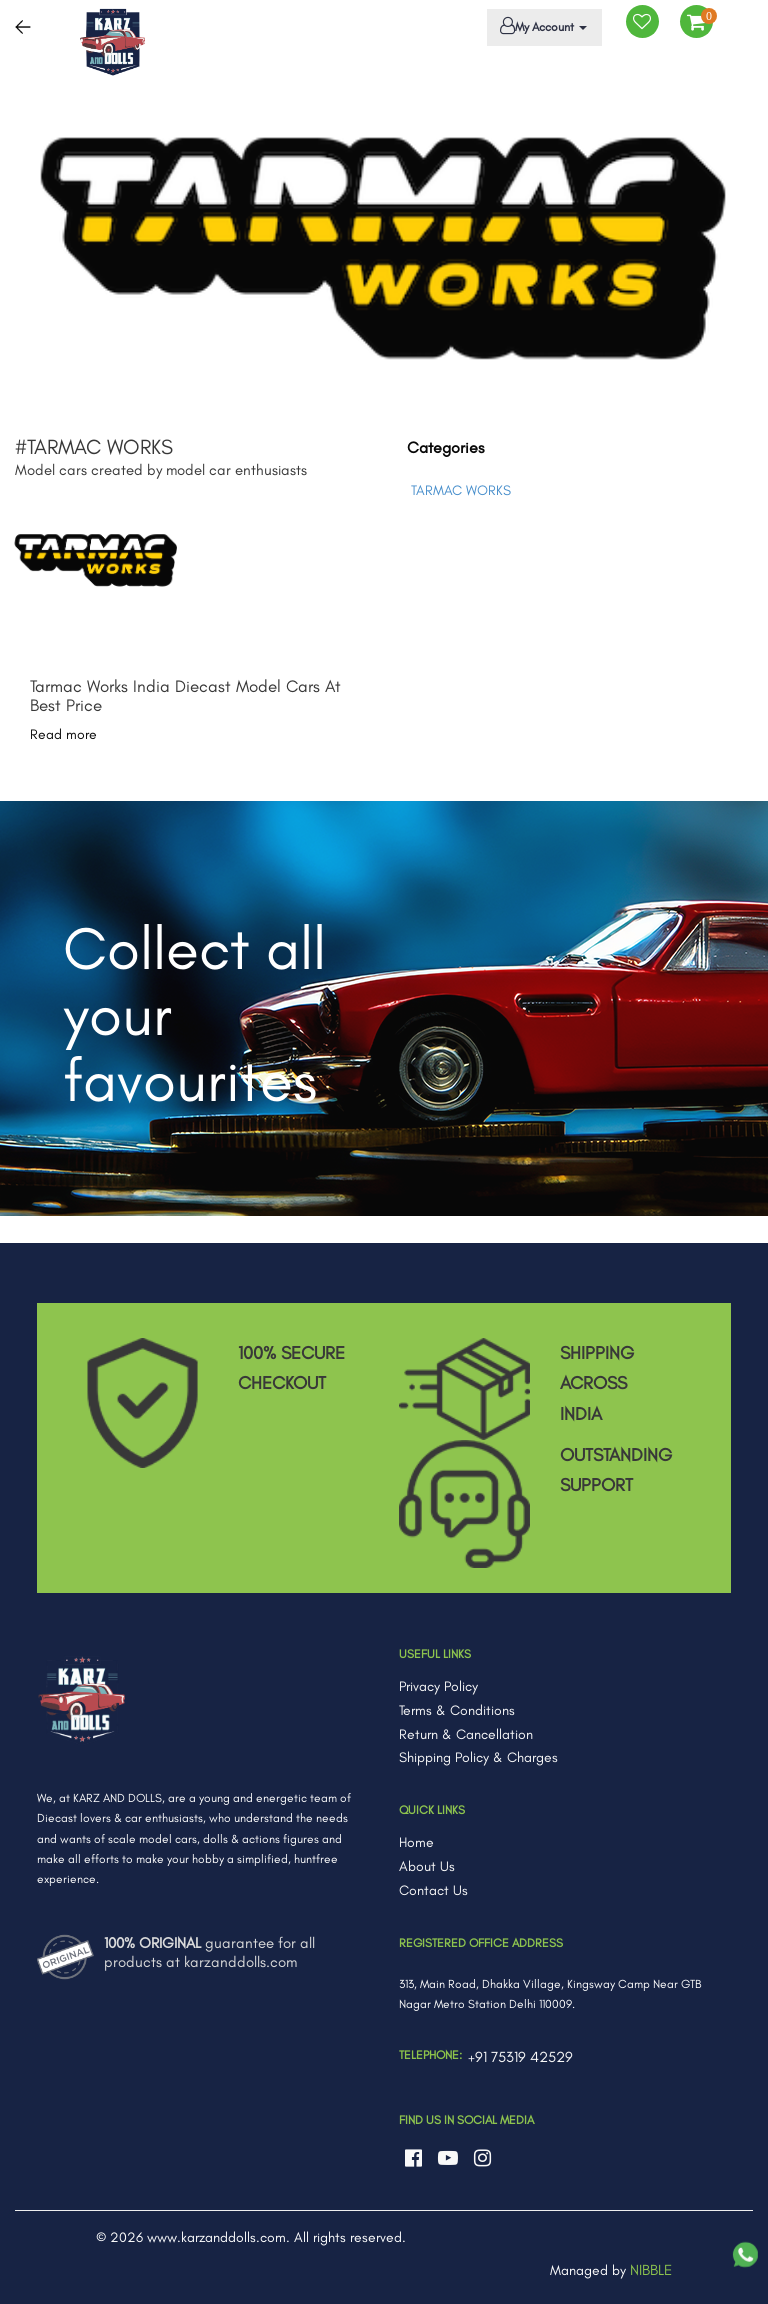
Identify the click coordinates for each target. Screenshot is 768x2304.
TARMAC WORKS (461, 490)
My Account (541, 26)
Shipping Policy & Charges (478, 1757)
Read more (63, 734)
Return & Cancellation (466, 1734)
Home (416, 1842)
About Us (427, 1866)
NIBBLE (651, 2270)
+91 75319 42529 (520, 2057)
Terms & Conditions (457, 1710)
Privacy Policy (438, 1686)
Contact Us (433, 1890)
